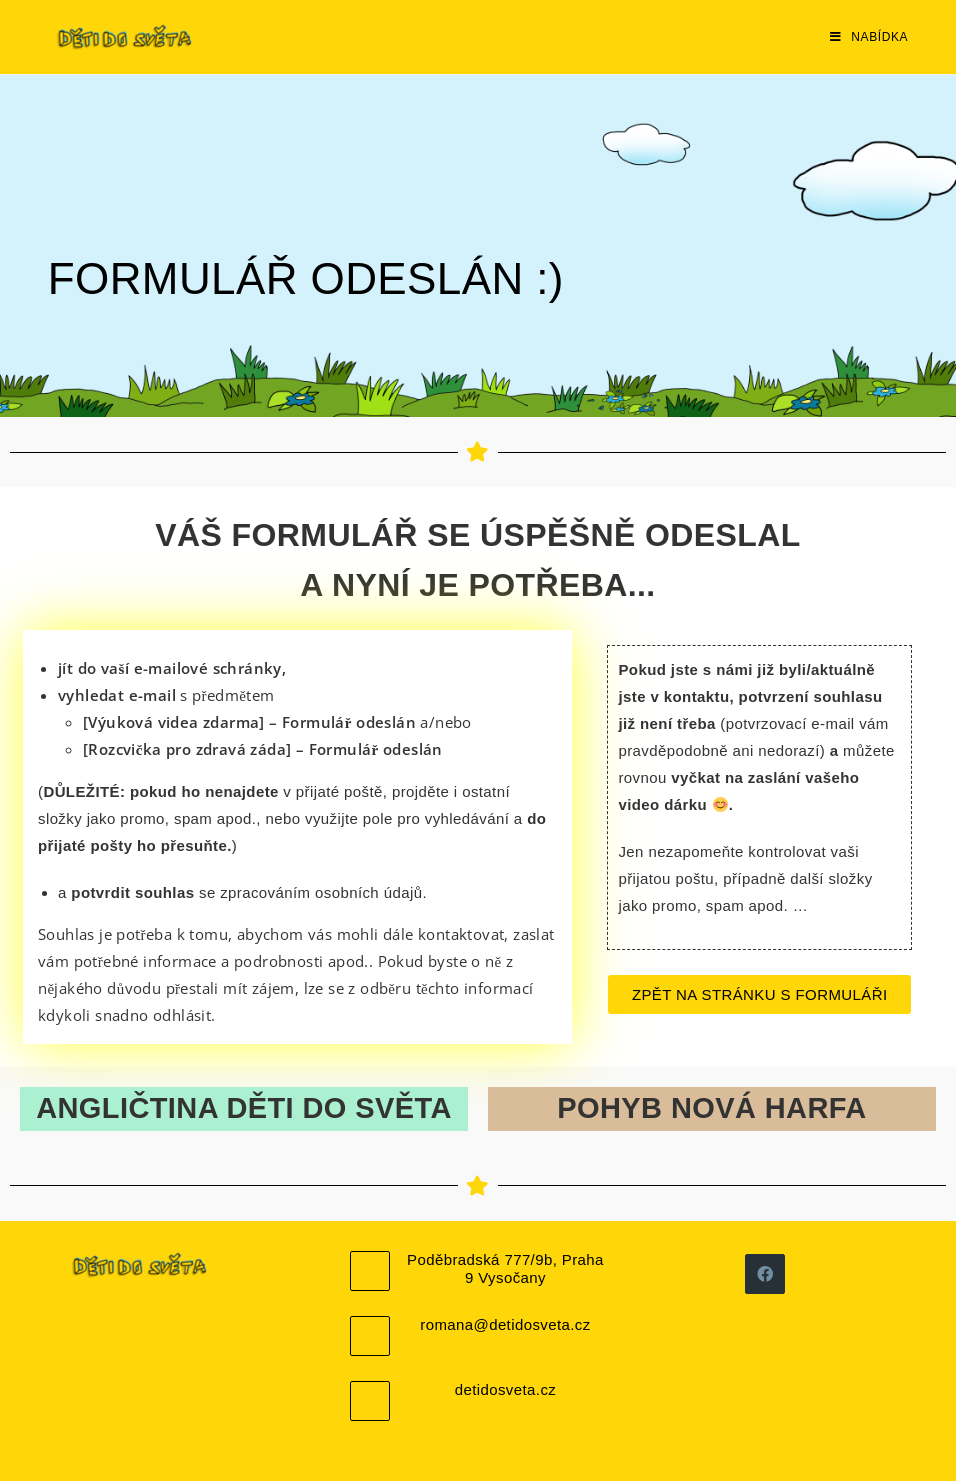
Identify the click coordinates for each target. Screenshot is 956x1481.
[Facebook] (765, 1274)
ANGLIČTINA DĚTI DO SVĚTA (244, 1108)
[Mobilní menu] (869, 37)
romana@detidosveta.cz (505, 1324)
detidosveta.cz (506, 1389)
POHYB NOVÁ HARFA (711, 1108)
